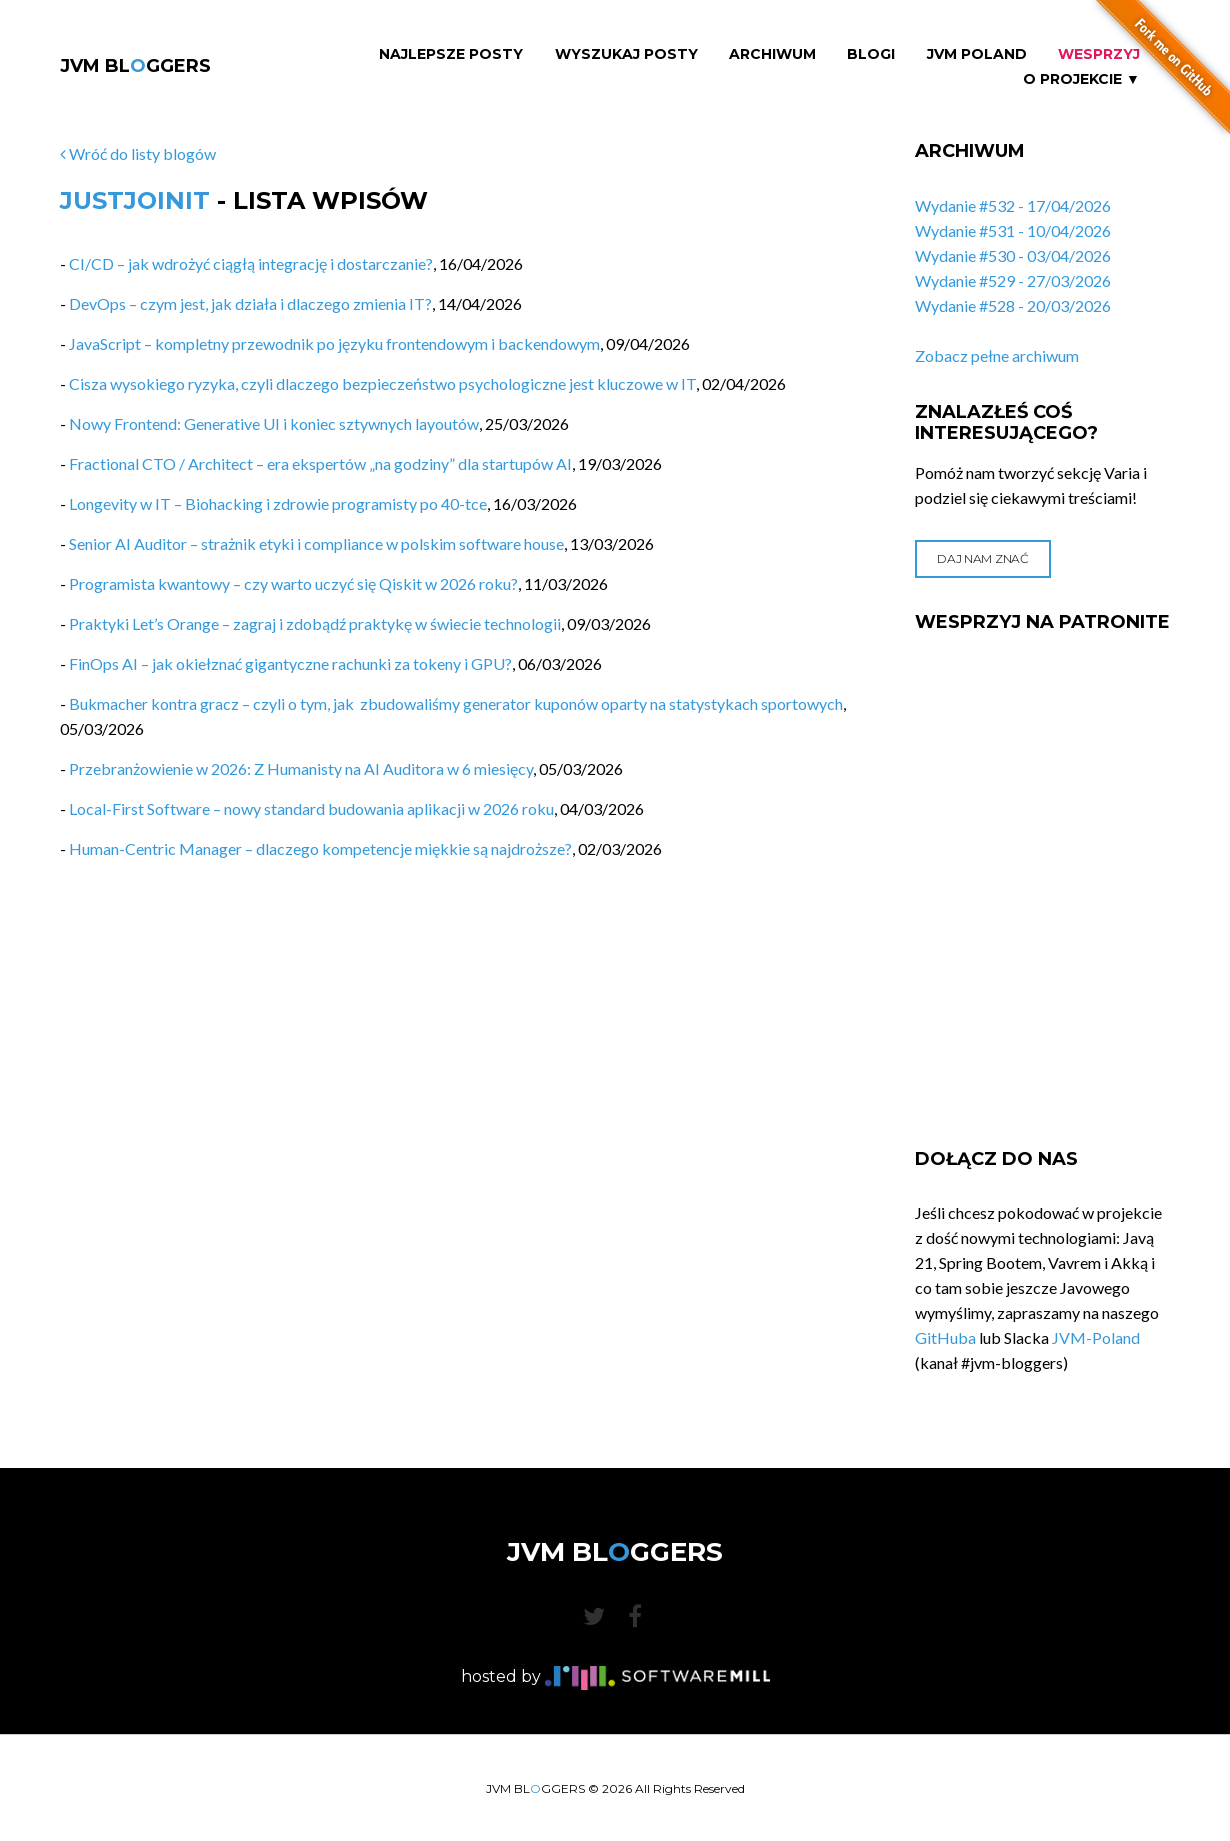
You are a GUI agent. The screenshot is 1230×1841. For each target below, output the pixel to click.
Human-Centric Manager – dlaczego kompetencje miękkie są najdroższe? (320, 848)
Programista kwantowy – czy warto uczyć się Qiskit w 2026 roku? (293, 583)
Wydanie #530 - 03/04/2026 (1013, 255)
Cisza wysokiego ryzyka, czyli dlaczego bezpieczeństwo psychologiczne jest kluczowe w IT (382, 383)
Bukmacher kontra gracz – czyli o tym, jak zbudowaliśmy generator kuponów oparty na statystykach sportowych (456, 703)
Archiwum (772, 54)
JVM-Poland (1096, 1337)
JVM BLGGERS (135, 66)
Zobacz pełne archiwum (997, 355)
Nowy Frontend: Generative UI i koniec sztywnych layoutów (274, 423)
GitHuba (945, 1337)
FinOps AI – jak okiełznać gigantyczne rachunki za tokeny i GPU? (290, 663)
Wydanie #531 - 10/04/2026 (1013, 230)
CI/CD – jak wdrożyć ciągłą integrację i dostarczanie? (251, 263)
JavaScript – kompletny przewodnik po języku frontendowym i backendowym (334, 343)
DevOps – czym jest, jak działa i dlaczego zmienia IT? (250, 303)
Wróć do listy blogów (138, 153)
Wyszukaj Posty (626, 54)
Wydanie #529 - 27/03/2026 (1013, 280)
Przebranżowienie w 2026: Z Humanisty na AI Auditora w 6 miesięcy (301, 768)
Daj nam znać (982, 558)
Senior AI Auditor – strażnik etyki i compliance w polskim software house (316, 543)
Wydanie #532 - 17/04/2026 (1013, 205)
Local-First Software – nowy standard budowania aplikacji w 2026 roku (311, 808)
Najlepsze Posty (451, 54)
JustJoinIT (135, 200)
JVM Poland (977, 54)
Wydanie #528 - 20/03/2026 (1013, 305)
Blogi (871, 54)
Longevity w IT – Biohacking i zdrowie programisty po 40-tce (278, 503)
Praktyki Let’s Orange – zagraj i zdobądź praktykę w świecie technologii (315, 623)
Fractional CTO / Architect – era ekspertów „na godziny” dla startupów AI (320, 463)
